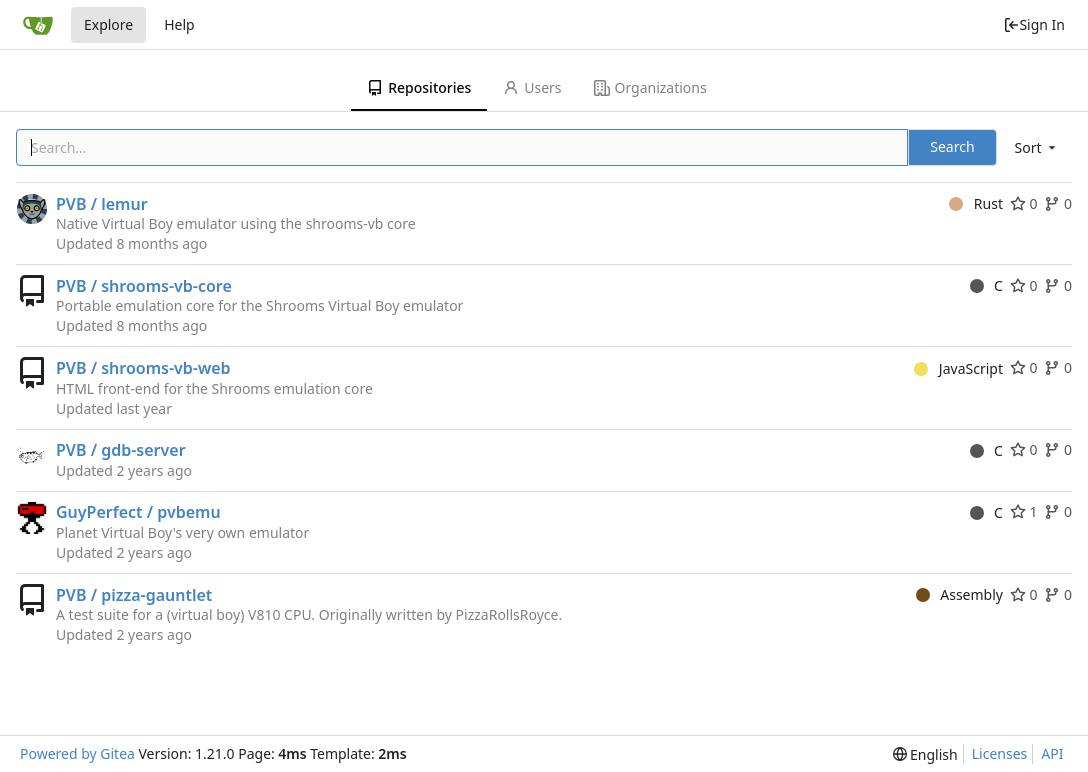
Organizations (650, 87)
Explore (108, 24)
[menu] (1037, 147)
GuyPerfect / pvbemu (138, 512)
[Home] (38, 25)
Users (532, 87)
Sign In (1034, 24)
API (1052, 753)
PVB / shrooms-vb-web (143, 368)
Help (179, 24)
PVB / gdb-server (121, 450)
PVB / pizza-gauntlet (134, 595)
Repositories (419, 87)
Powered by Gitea (77, 753)
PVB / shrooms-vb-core (144, 286)
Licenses (1000, 753)
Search (952, 146)
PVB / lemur (102, 204)
